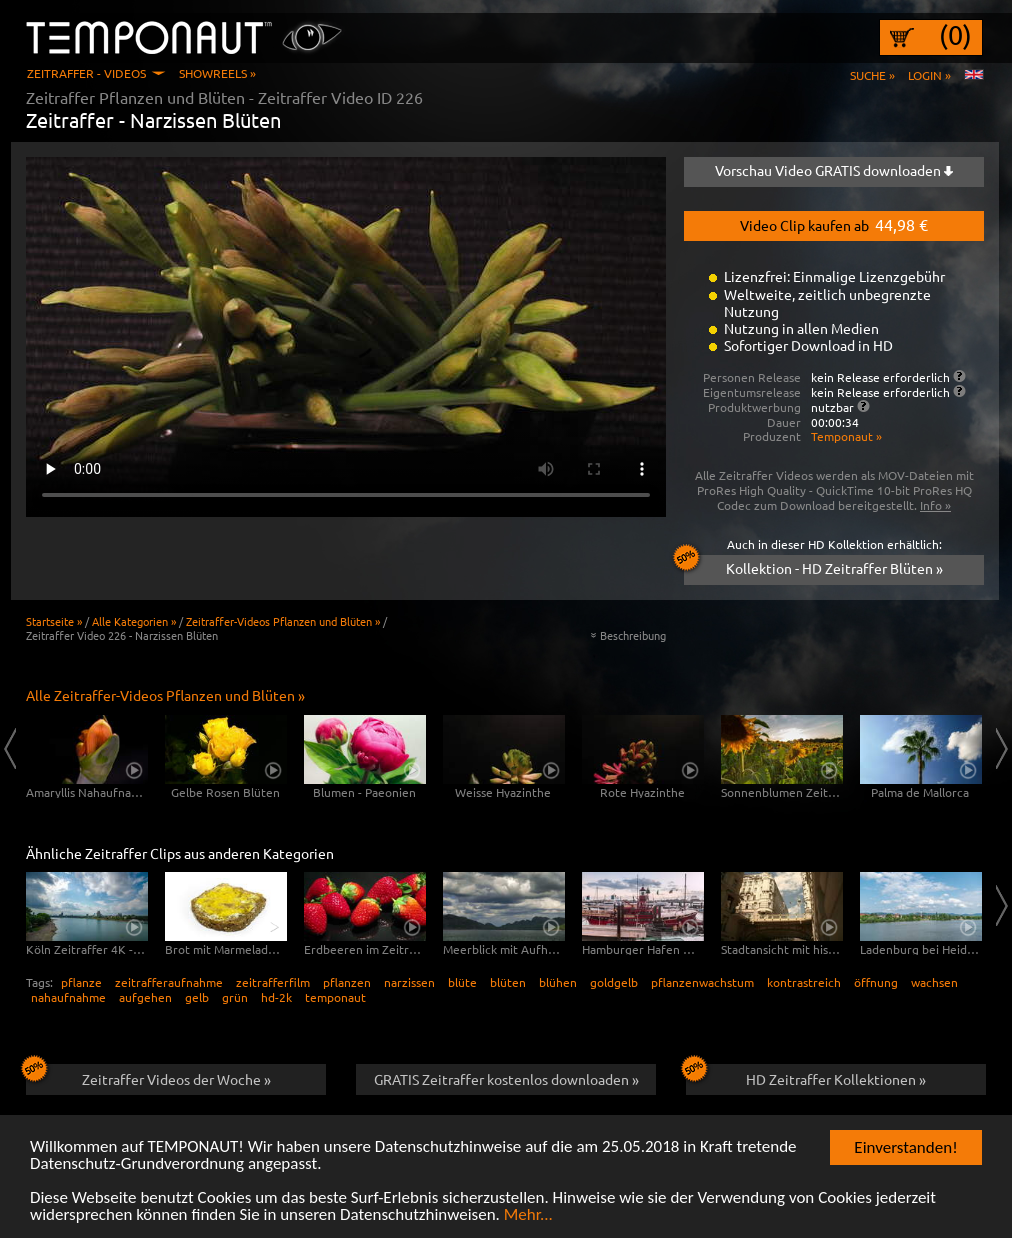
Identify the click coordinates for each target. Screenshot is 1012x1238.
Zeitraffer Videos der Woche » (148, 1076)
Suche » (872, 75)
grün (235, 997)
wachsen (934, 982)
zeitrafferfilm (273, 982)
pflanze (81, 982)
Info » (935, 505)
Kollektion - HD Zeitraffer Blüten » (813, 566)
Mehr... (528, 1216)
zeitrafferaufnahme (169, 982)
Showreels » (217, 73)
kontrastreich (804, 982)
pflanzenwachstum (702, 982)
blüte (462, 982)
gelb (197, 997)
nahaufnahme (68, 997)
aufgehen (145, 997)
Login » (929, 75)
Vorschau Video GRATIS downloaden (834, 170)
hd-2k (276, 997)
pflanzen (347, 982)
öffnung (876, 982)
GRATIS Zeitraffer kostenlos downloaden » (506, 1079)
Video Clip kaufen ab (834, 224)
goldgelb (614, 982)
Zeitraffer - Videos (86, 73)
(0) (955, 35)
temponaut (335, 997)
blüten (508, 982)
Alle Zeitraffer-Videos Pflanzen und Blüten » (165, 695)
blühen (558, 982)
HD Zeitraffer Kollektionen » (806, 1076)
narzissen (409, 982)
